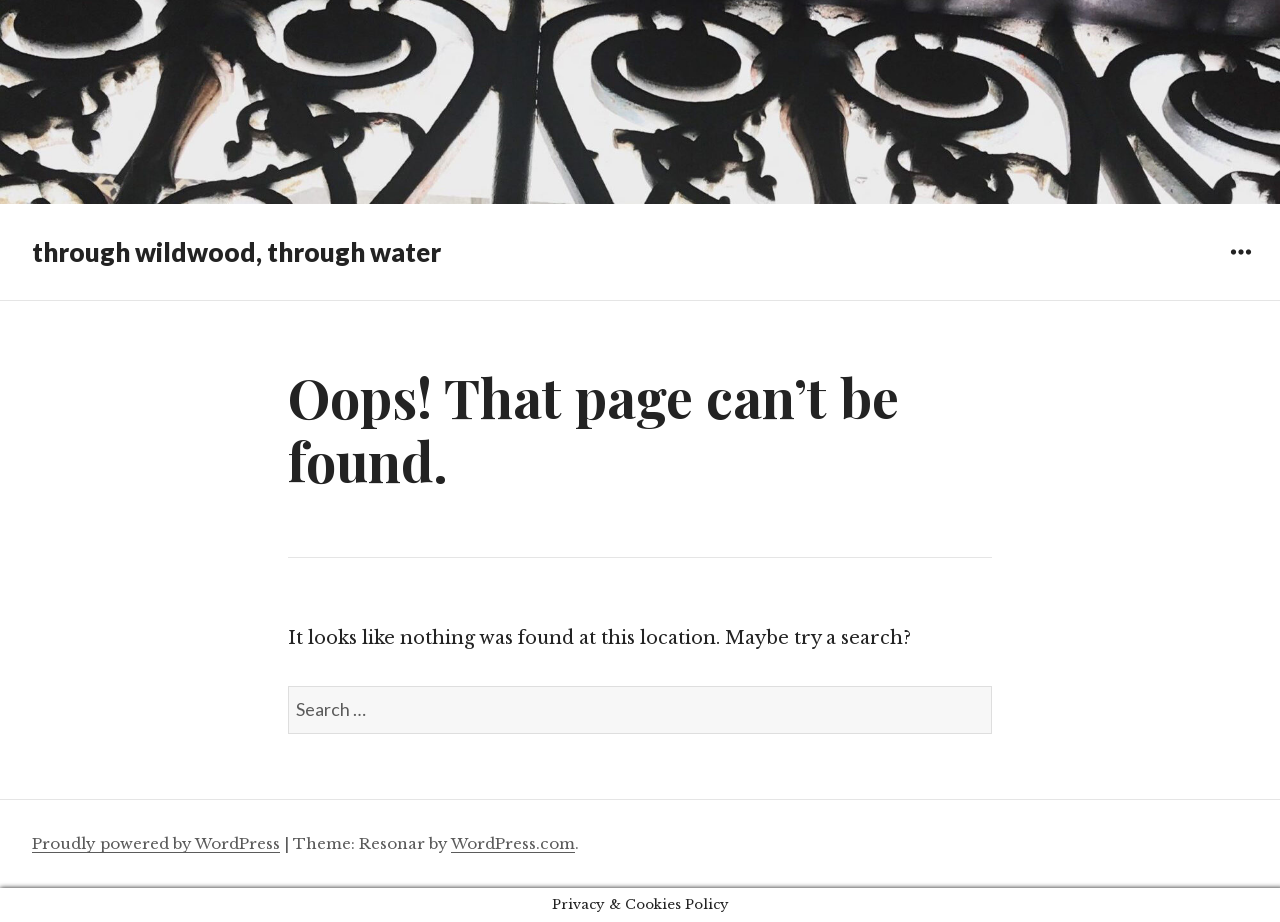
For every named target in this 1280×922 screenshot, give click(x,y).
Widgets (1240, 266)
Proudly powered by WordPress (156, 843)
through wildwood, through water (236, 252)
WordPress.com (513, 843)
